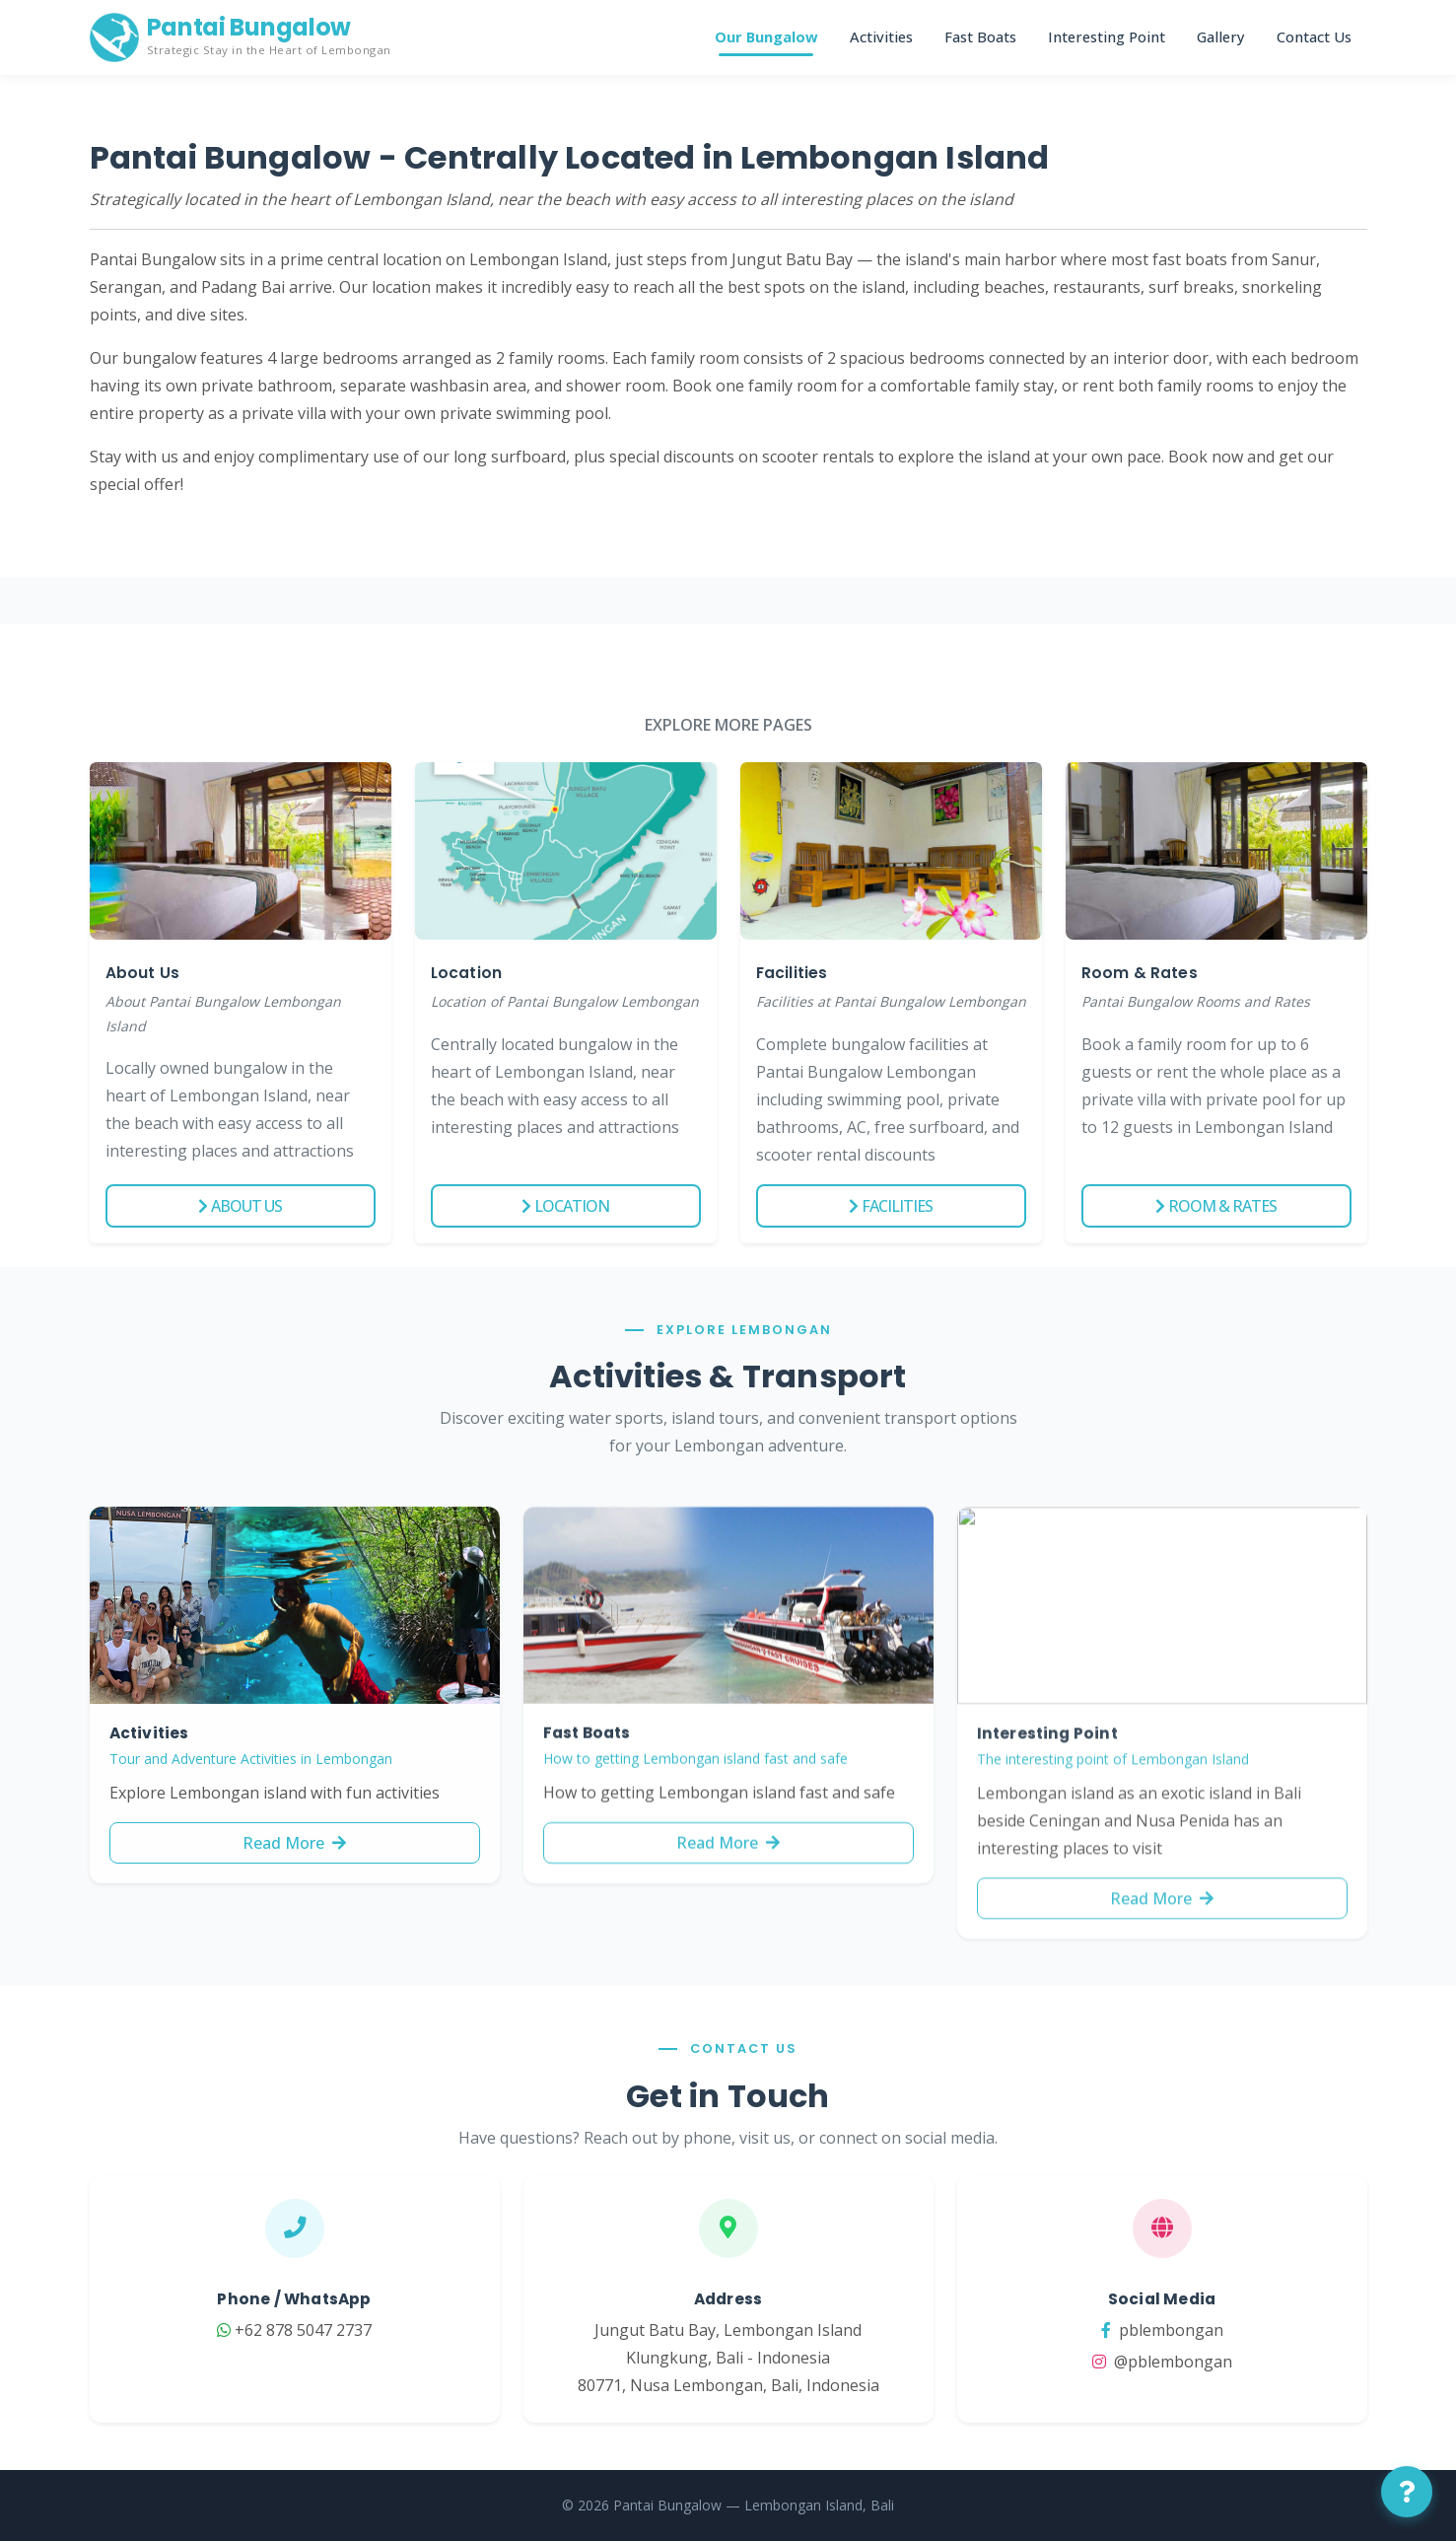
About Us (240, 1206)
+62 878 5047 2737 (259, 2330)
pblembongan (1197, 2330)
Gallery (1221, 36)
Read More (294, 1869)
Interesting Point (1106, 36)
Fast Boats (980, 36)
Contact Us (1314, 36)
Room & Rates (1216, 1206)
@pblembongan (1197, 2361)
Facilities (891, 1206)
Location (565, 1206)
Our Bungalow (766, 36)
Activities (881, 36)
